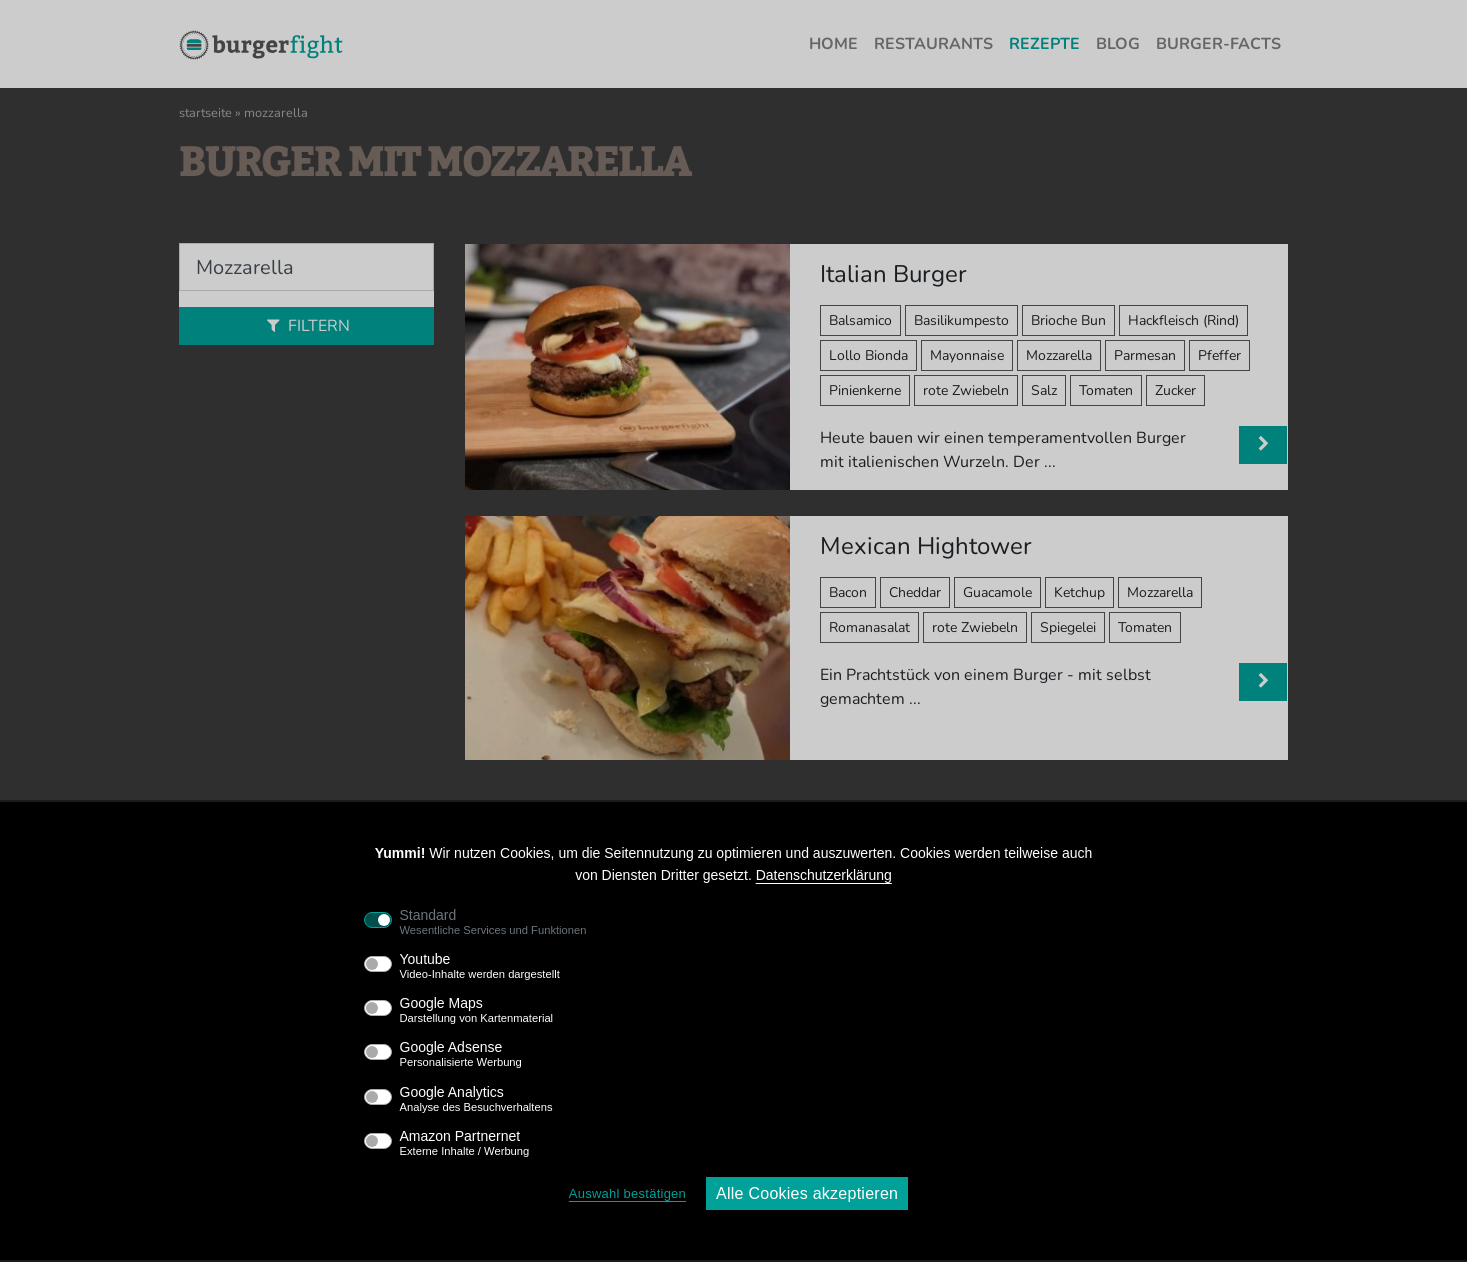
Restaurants (933, 44)
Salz (1044, 390)
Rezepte (1044, 44)
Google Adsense (461, 1054)
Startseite (205, 113)
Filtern (306, 326)
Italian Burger (893, 274)
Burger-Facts (1218, 44)
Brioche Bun (1068, 320)
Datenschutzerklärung (824, 875)
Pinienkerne (865, 390)
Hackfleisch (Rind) (1183, 320)
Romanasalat (869, 627)
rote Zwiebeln (966, 390)
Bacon (848, 592)
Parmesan (1145, 355)
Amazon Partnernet (465, 1143)
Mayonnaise (967, 355)
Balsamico (860, 320)
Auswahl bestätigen (627, 1193)
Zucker (1175, 390)
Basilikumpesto (961, 320)
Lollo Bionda (868, 355)
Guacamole (997, 592)
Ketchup (1079, 592)
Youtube (480, 966)
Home (833, 44)
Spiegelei (1068, 627)
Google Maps (477, 1010)
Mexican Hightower (926, 546)
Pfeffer (1219, 355)
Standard (493, 922)
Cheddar (915, 592)
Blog (1118, 44)
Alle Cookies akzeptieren (807, 1193)
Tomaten (1106, 390)
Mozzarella (1059, 355)
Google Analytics (476, 1099)
